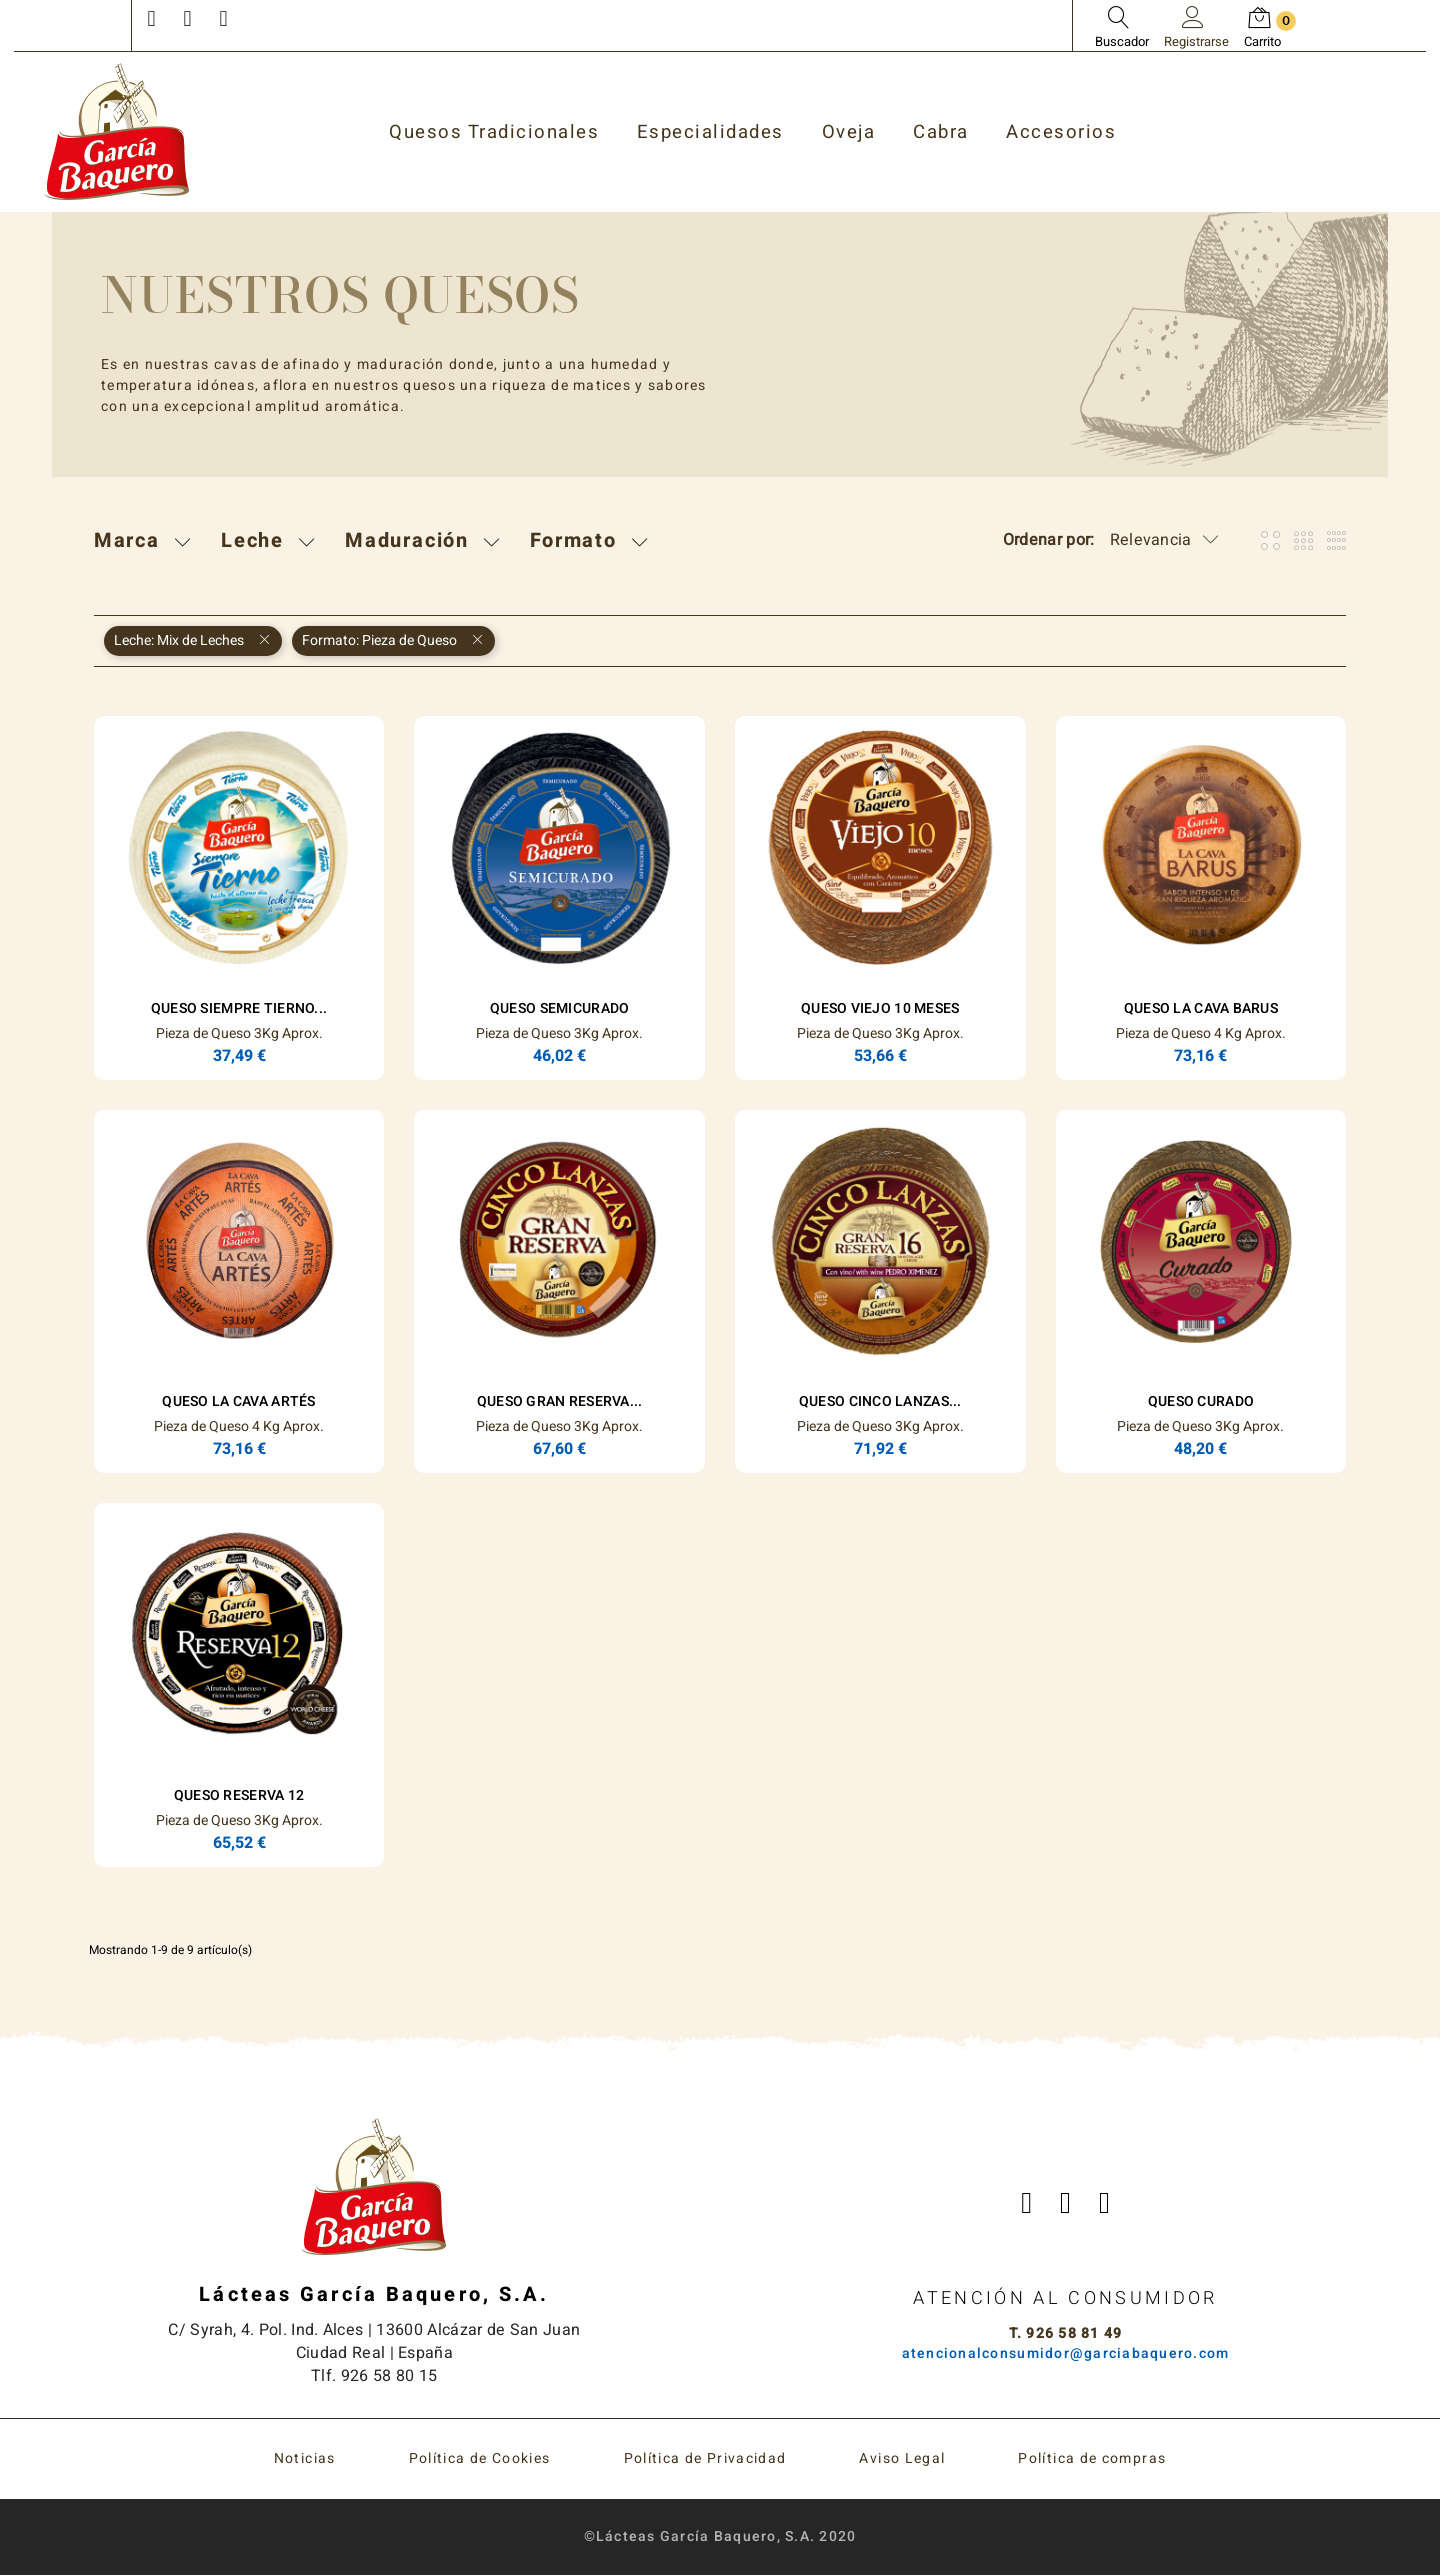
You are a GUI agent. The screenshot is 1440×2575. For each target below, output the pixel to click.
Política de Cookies (480, 2458)
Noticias (305, 2458)
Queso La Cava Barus (1201, 1008)
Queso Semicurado (559, 1008)
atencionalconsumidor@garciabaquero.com (1066, 2353)
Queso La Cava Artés (238, 1401)
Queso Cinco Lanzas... (880, 1401)
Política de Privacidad (705, 2458)
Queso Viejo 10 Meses (880, 1008)
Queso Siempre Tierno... (239, 1008)
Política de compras (1092, 2458)
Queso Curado (1201, 1401)
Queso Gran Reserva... (560, 1401)
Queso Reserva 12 (239, 1795)
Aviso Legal (902, 2458)
